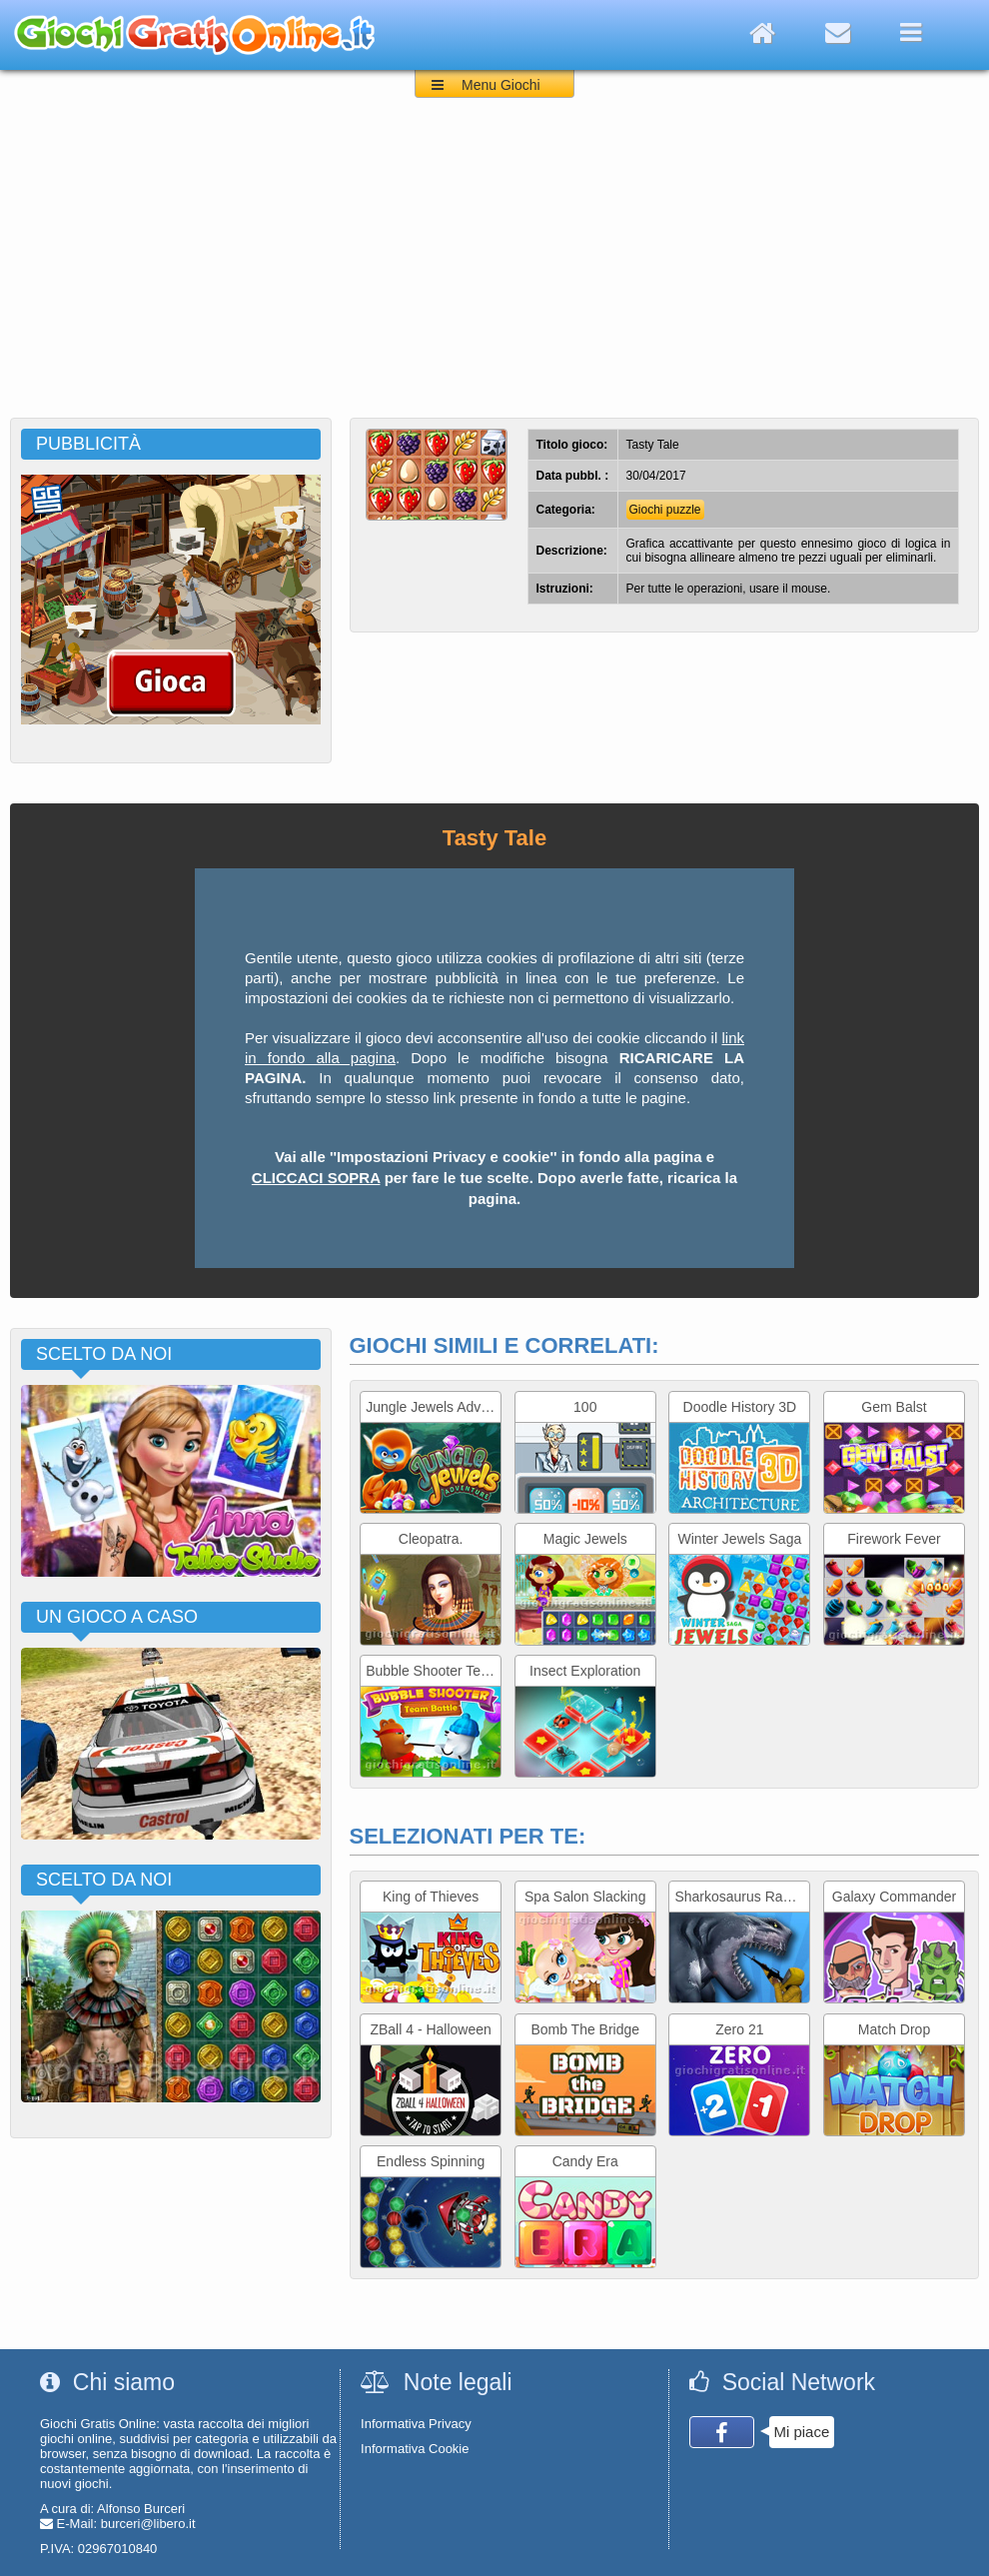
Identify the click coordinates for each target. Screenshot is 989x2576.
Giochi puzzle (665, 510)
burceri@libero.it (148, 2523)
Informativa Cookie (415, 2448)
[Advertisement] (494, 268)
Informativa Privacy (416, 2423)
